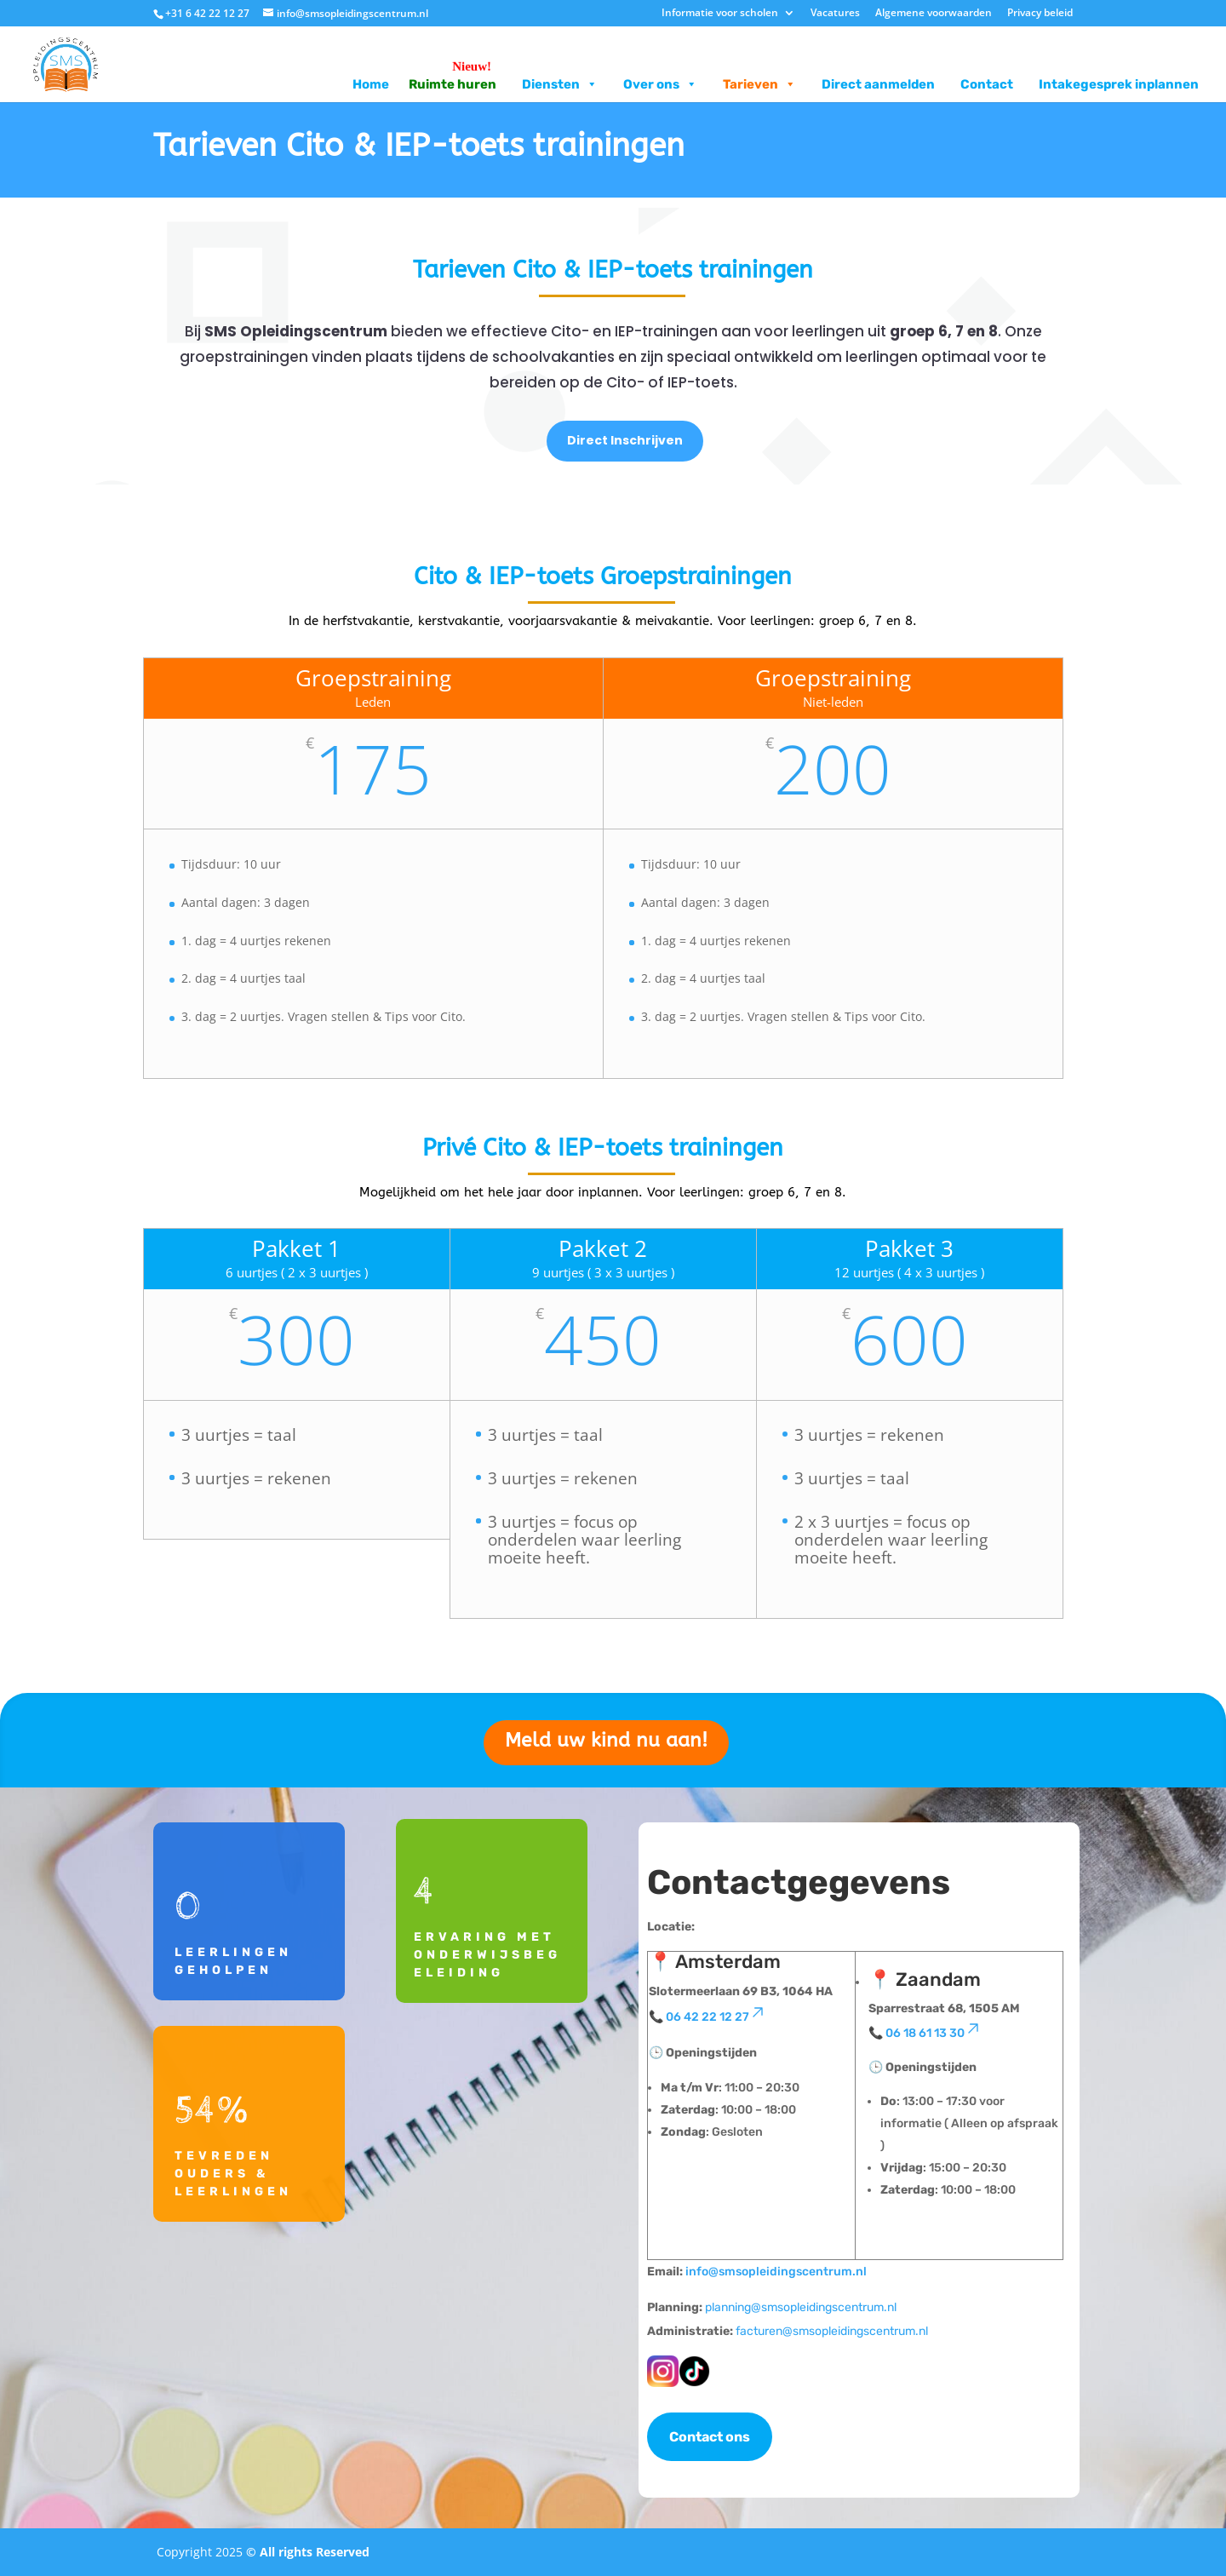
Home (370, 84)
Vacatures (835, 14)
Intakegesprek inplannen (1119, 84)
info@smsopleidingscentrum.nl (776, 2271)
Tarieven (759, 84)
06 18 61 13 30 (933, 2033)
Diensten (560, 84)
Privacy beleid (1040, 14)
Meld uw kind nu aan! (606, 1740)
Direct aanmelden (878, 84)
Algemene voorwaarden (933, 14)
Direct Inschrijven (625, 440)
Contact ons (709, 2437)
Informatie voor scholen (720, 14)
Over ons (660, 84)
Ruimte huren (452, 84)
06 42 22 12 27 (716, 2017)
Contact (986, 84)
